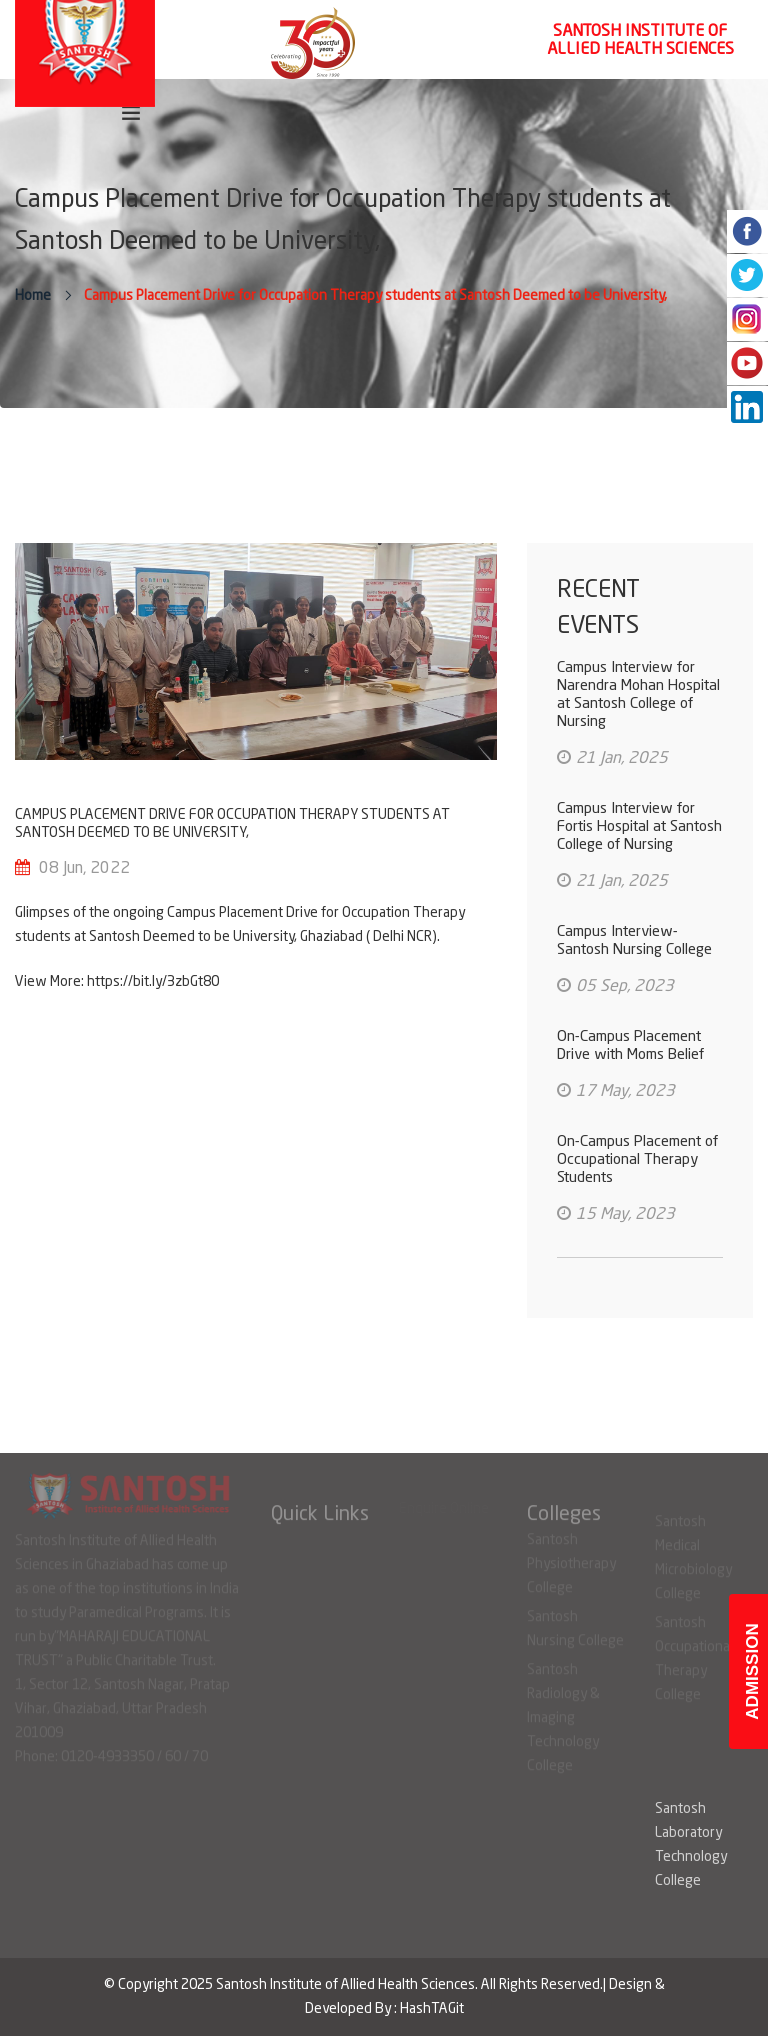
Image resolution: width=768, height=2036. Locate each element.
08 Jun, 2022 (84, 869)
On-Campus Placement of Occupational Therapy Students (637, 1160)
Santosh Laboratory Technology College (691, 1845)
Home (33, 296)
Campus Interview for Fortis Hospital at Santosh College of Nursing (639, 827)
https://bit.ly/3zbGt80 (153, 982)
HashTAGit (432, 2009)
